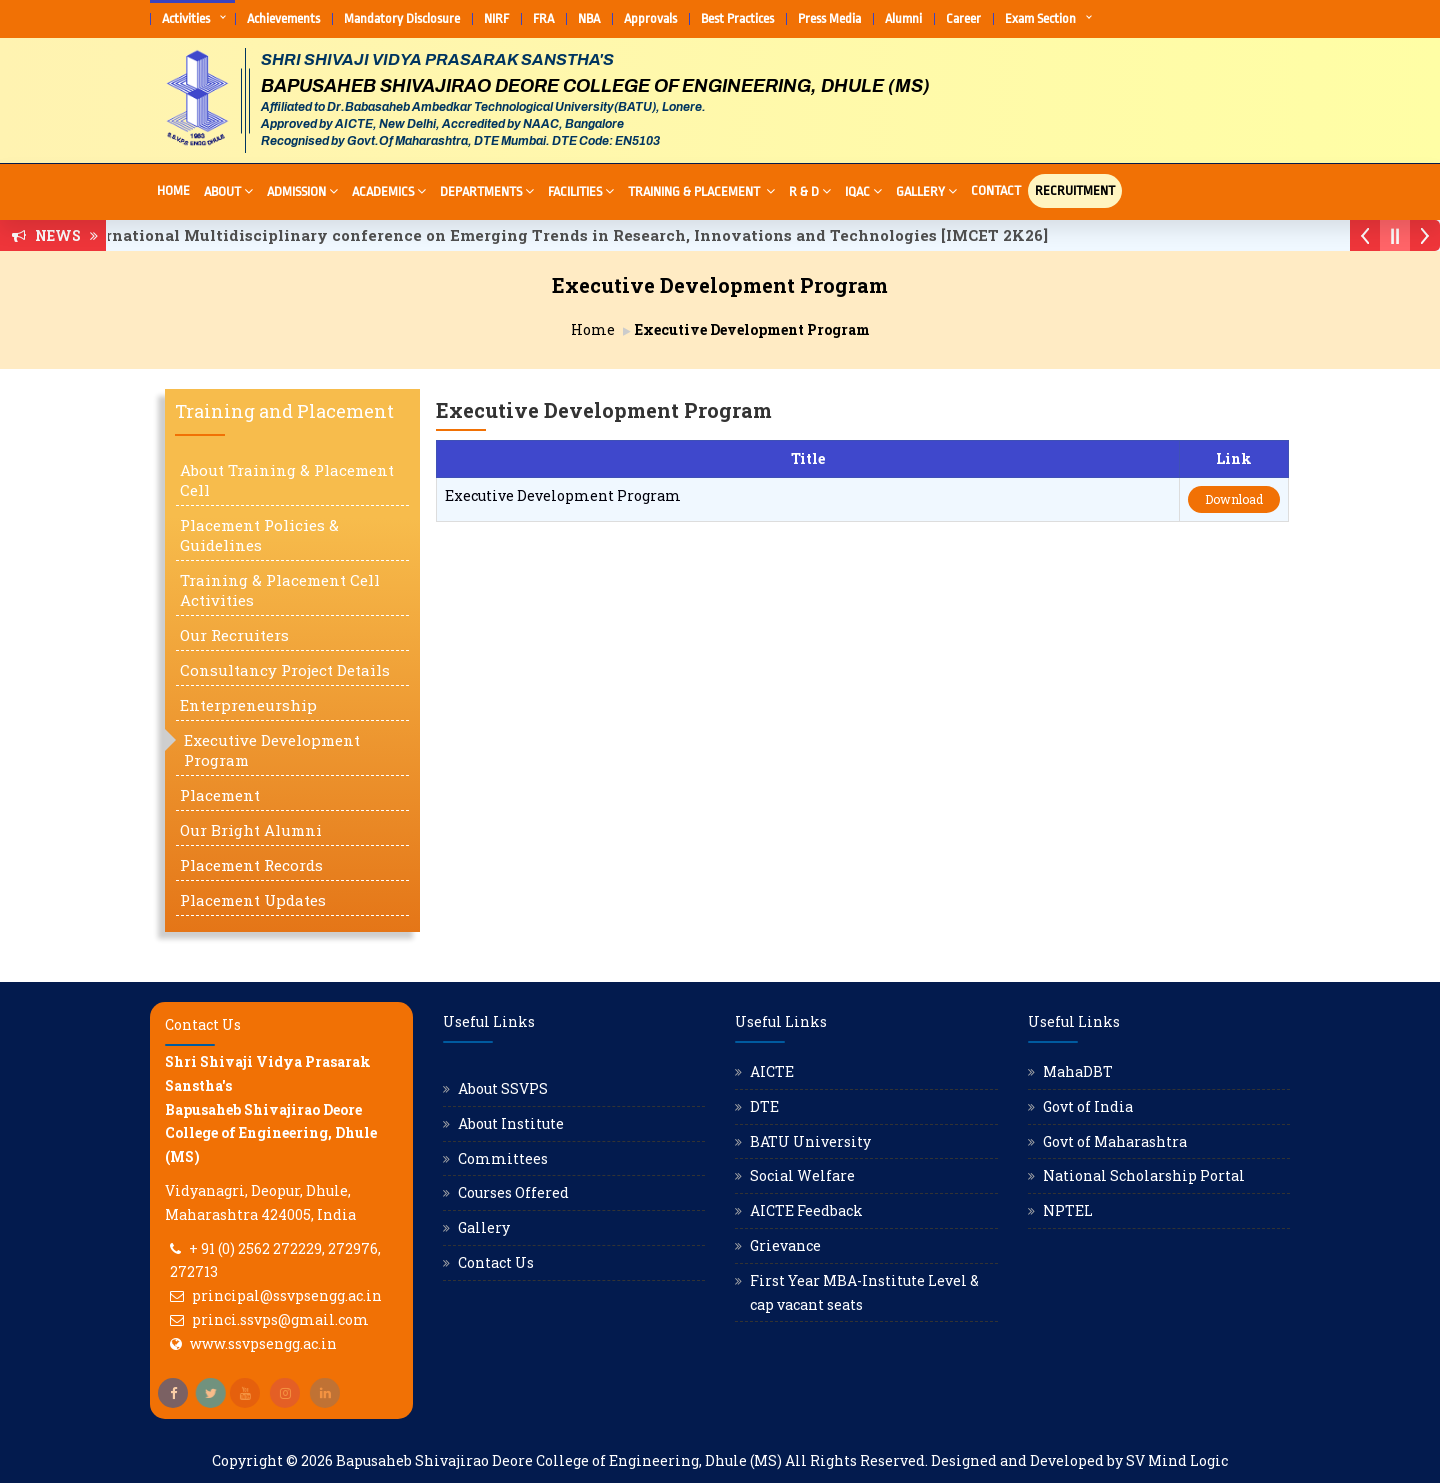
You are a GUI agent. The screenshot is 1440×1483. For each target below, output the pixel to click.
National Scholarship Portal (1144, 1175)
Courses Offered (513, 1192)
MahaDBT (1078, 1071)
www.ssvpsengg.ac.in (263, 1343)
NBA (589, 18)
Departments (487, 190)
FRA (543, 18)
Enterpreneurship (248, 705)
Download (1234, 499)
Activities (186, 18)
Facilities (581, 190)
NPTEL (1068, 1210)
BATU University (810, 1141)
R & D (810, 190)
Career (963, 18)
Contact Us (496, 1262)
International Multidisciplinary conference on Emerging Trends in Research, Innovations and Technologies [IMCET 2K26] (573, 235)
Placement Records (251, 865)
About (228, 190)
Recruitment (1075, 190)
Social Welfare (802, 1175)
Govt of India (1088, 1106)
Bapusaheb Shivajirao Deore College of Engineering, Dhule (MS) (559, 1460)
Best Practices (737, 18)
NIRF (496, 18)
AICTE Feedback (806, 1210)
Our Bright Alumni (251, 830)
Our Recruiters (234, 635)
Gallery (926, 190)
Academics (389, 190)
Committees (503, 1158)
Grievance (785, 1245)
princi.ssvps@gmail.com (280, 1319)
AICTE (772, 1071)
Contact (996, 190)
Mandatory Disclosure (402, 18)
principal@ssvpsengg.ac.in (287, 1295)
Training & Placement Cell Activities (280, 590)
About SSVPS (503, 1088)
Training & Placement (701, 190)
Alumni (903, 18)
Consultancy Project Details (285, 670)
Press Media (829, 18)
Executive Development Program (272, 750)
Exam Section (1040, 18)
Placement (220, 795)
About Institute (511, 1123)
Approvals (650, 18)
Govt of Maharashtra (1115, 1141)
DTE (764, 1106)
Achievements (283, 18)
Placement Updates (253, 900)
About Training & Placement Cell (287, 480)
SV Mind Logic (1177, 1460)
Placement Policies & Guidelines (259, 535)
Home (173, 190)
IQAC (863, 190)
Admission (302, 190)
